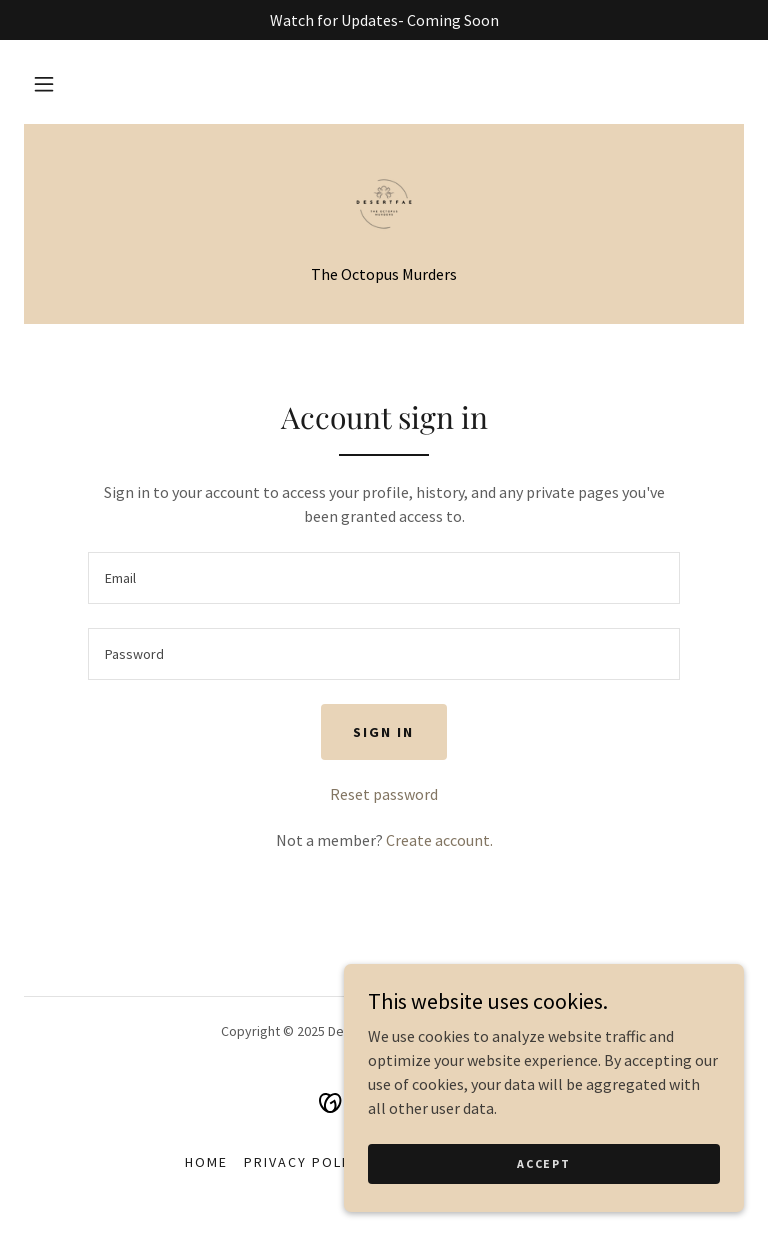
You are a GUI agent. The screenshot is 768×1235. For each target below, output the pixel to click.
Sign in (383, 732)
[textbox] (384, 578)
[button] (44, 84)
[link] (384, 204)
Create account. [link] (439, 840)
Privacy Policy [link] (305, 1162)
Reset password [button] (384, 794)
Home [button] (206, 1162)
